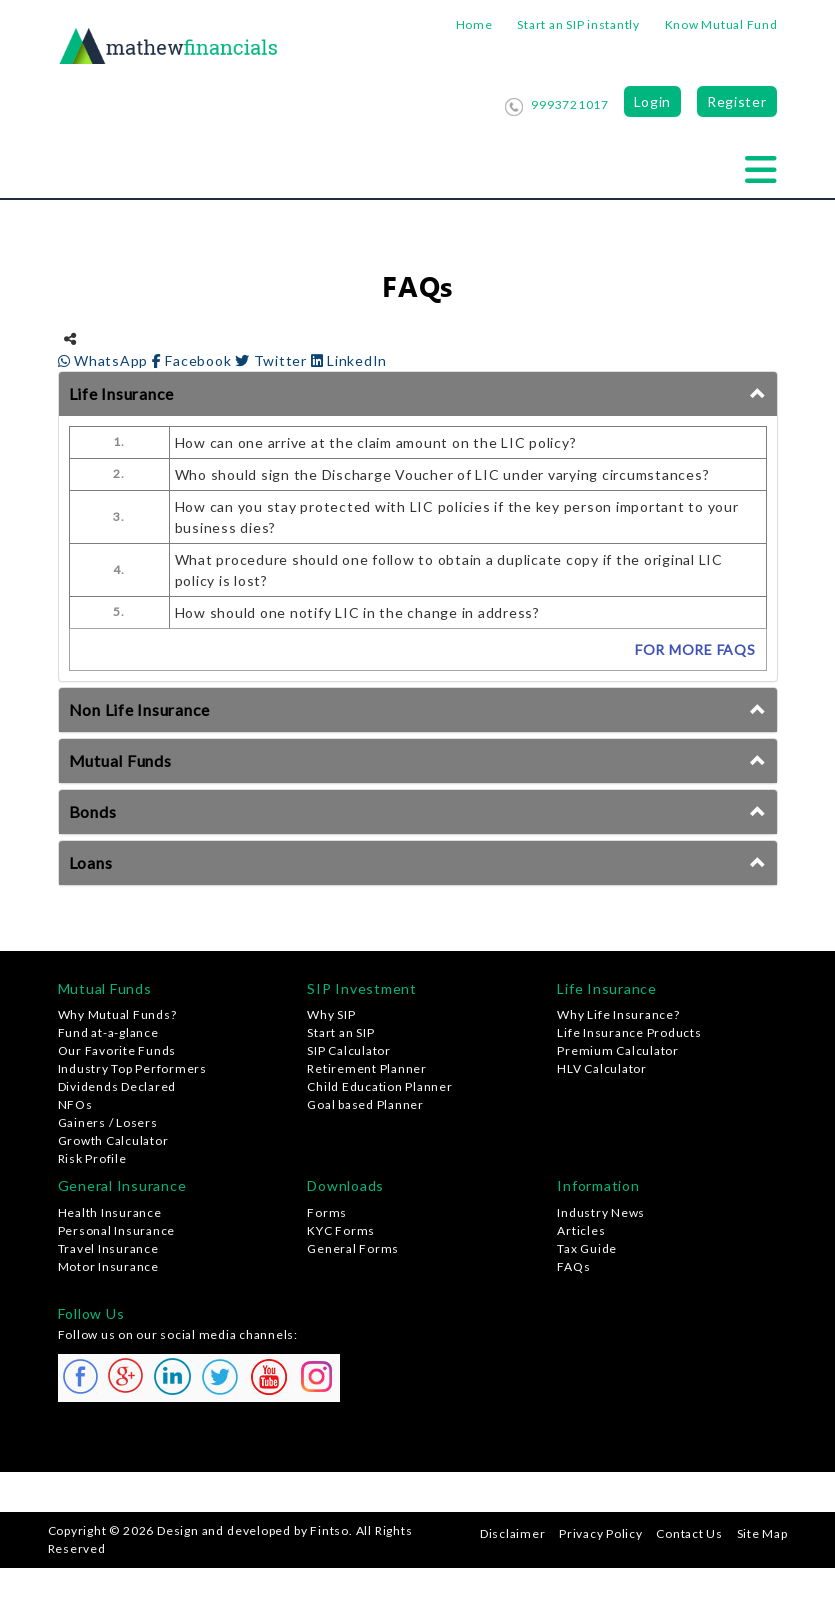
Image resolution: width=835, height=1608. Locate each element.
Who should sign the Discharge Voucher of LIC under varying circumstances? (442, 474)
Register (737, 101)
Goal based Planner (365, 1104)
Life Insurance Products (629, 1032)
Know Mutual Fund (721, 24)
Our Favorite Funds (117, 1050)
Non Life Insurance (140, 709)
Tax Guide (587, 1248)
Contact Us (689, 1533)
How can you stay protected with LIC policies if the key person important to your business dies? (457, 517)
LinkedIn (349, 360)
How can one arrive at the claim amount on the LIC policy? (376, 442)
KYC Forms (341, 1230)
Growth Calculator (113, 1140)
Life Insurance (122, 393)
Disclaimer (513, 1533)
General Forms (353, 1248)
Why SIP (331, 1014)
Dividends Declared (117, 1086)
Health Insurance (110, 1212)
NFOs (75, 1104)
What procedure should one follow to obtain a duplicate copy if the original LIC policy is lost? (449, 570)
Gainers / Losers (108, 1122)
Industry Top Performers (132, 1068)
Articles (581, 1230)
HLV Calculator (602, 1068)
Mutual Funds (120, 760)
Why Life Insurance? (618, 1014)
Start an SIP (340, 1032)
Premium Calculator (618, 1050)
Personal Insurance (117, 1230)
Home (474, 24)
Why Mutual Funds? (117, 1014)
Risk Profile (92, 1158)
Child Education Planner (379, 1086)
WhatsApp (105, 360)
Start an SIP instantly (578, 24)
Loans (91, 862)
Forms (327, 1212)
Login (653, 101)
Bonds (93, 811)
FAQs (573, 1266)
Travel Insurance (108, 1248)
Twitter (273, 360)
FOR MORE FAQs (695, 649)
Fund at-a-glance (108, 1032)
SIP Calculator (349, 1050)
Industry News (601, 1212)
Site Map (762, 1533)
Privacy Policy (601, 1533)
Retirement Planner (367, 1068)
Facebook (193, 360)
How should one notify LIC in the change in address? (357, 612)
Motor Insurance (108, 1266)
